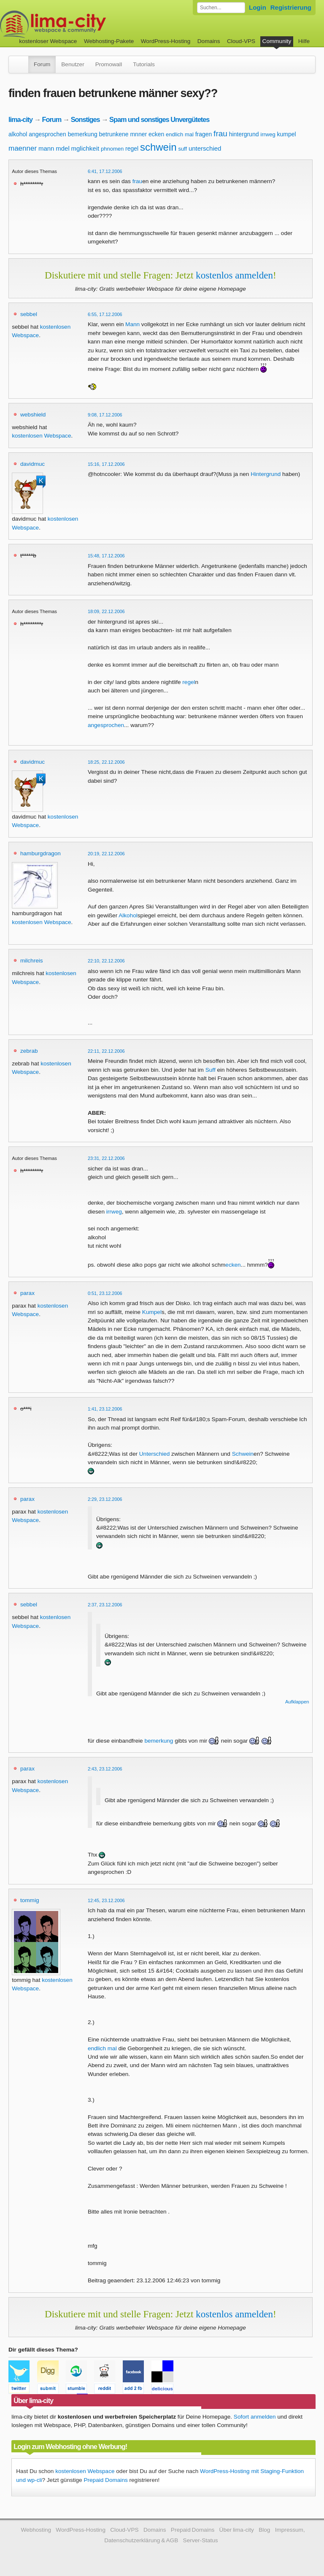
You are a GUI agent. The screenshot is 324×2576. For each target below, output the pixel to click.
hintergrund (244, 134)
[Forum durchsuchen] (221, 7)
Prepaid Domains (105, 2480)
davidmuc (32, 464)
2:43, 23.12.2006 (105, 1768)
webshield (33, 414)
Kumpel (152, 1312)
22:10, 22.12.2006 (106, 960)
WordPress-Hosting (166, 41)
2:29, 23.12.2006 (105, 1499)
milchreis (31, 960)
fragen (203, 134)
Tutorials (144, 64)
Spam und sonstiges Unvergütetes (159, 119)
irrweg (267, 134)
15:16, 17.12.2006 (106, 464)
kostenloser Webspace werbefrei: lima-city (84, 24)
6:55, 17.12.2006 (105, 314)
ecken (156, 134)
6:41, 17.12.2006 (105, 171)
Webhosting (36, 2530)
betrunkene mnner (123, 134)
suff (182, 149)
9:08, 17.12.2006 (105, 414)
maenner (22, 148)
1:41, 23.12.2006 (105, 1408)
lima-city (20, 119)
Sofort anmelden (255, 2417)
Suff (210, 1070)
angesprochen (47, 134)
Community (277, 41)
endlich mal (180, 134)
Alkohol (128, 915)
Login (257, 7)
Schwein (243, 1454)
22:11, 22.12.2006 (106, 1051)
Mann (132, 324)
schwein (158, 147)
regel (131, 148)
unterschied (205, 148)
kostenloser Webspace (48, 41)
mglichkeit (85, 148)
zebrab (29, 1051)
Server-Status (200, 2540)
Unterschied (154, 1454)
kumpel (286, 134)
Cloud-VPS (241, 41)
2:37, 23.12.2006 (105, 1604)
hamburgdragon (40, 853)
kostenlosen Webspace (41, 435)
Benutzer (72, 64)
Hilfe (304, 41)
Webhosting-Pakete (109, 41)
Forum (42, 64)
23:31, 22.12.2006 (106, 1158)
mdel (63, 148)
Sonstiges (85, 119)
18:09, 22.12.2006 (106, 611)
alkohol (17, 134)
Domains (208, 41)
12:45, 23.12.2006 (106, 1900)
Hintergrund (266, 474)
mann (46, 148)
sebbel (28, 314)
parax (27, 1293)
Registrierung (290, 7)
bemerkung (82, 134)
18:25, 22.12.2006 (106, 762)
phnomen (112, 149)
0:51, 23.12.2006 (105, 1293)
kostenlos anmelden (234, 275)
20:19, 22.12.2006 (106, 853)
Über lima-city (236, 2530)
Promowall (108, 64)
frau (220, 133)
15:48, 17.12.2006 (106, 555)
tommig (29, 1900)
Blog (264, 2530)
